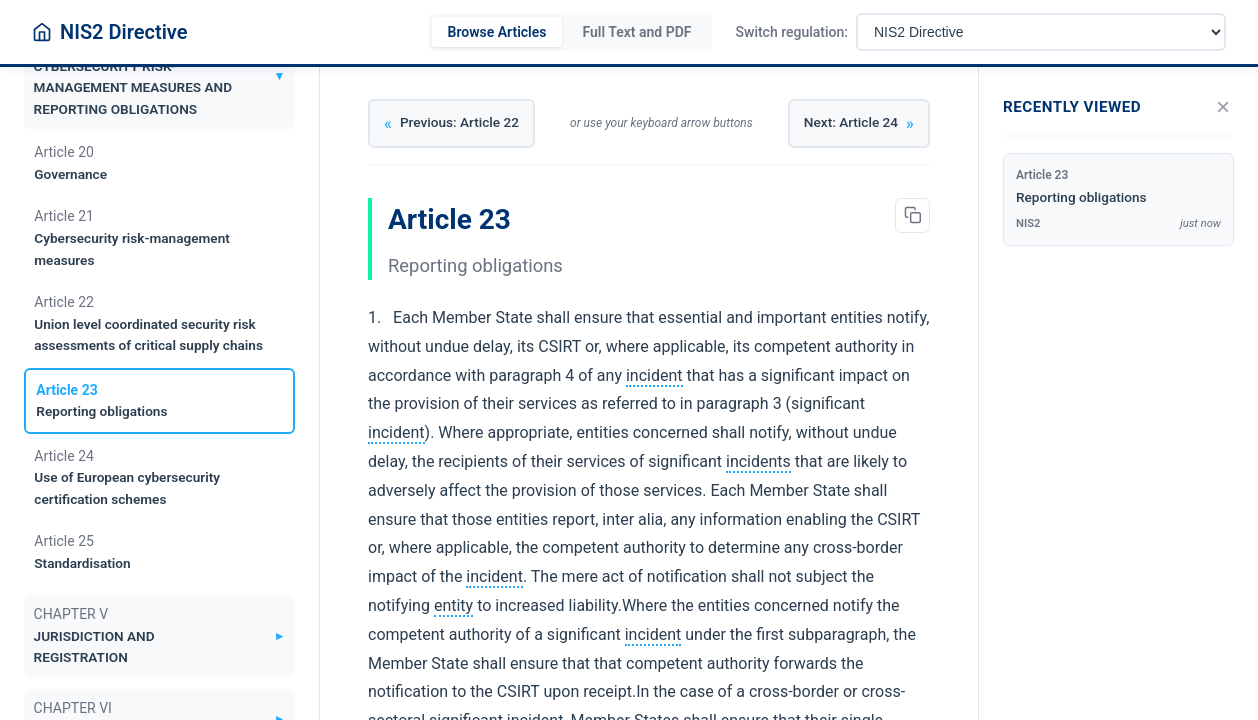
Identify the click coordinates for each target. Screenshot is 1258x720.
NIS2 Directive (124, 32)
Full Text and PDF (636, 32)
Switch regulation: (792, 32)
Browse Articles (497, 32)
